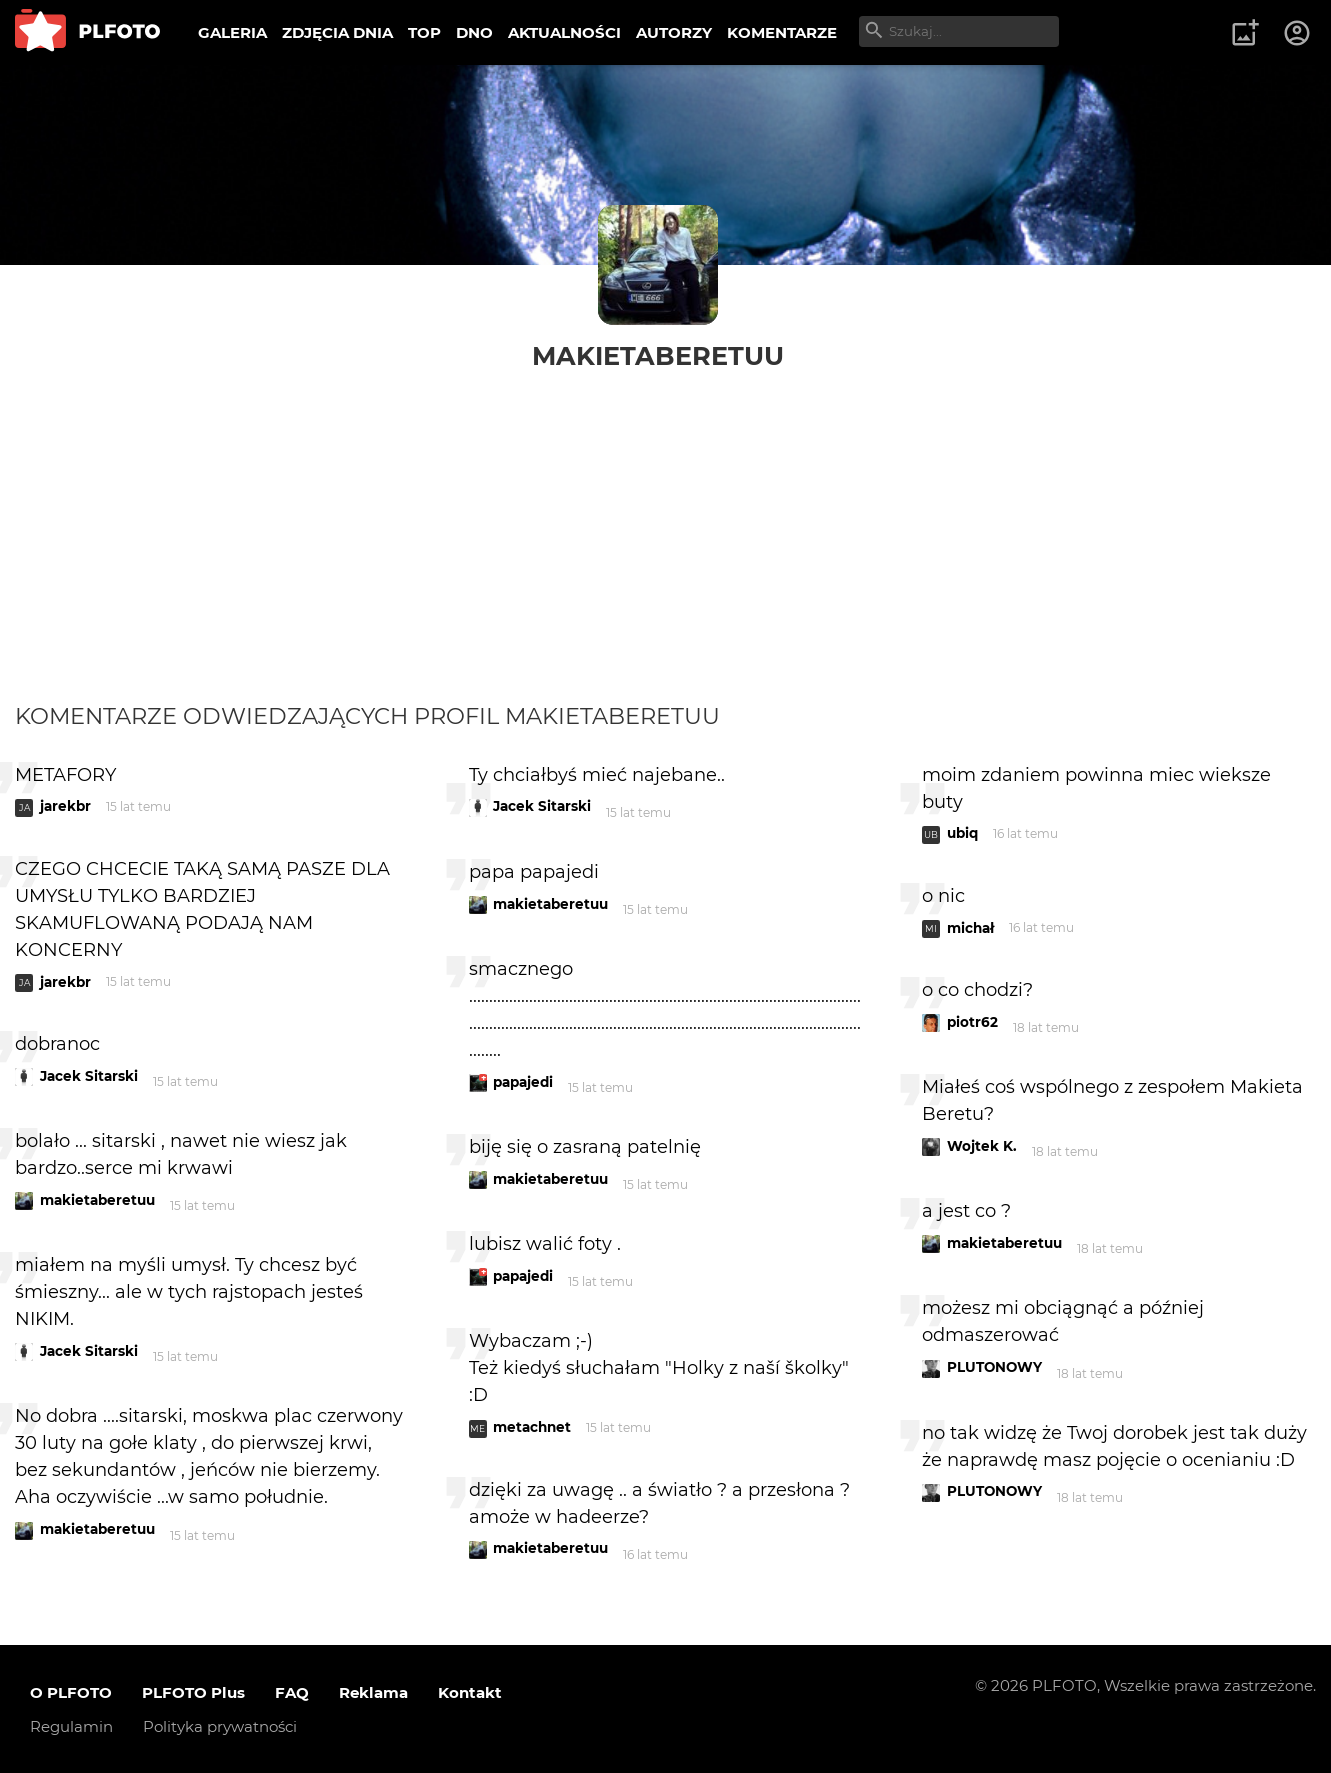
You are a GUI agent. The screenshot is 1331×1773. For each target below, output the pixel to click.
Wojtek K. (982, 1146)
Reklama (373, 1692)
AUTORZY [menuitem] (674, 32)
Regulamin (71, 1726)
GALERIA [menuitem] (232, 32)
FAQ (292, 1692)
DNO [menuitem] (474, 32)
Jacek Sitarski (89, 1076)
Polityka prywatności (220, 1726)
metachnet (532, 1427)
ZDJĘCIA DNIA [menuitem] (337, 32)
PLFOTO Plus (193, 1692)
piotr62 (972, 1022)
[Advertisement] (666, 522)
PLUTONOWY (994, 1367)
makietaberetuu (658, 355)
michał (970, 928)
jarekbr (65, 806)
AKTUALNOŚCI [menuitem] (564, 32)
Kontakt (470, 1692)
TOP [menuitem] (424, 32)
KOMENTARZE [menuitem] (782, 32)
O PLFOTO (71, 1692)
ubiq (962, 833)
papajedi (523, 1082)
